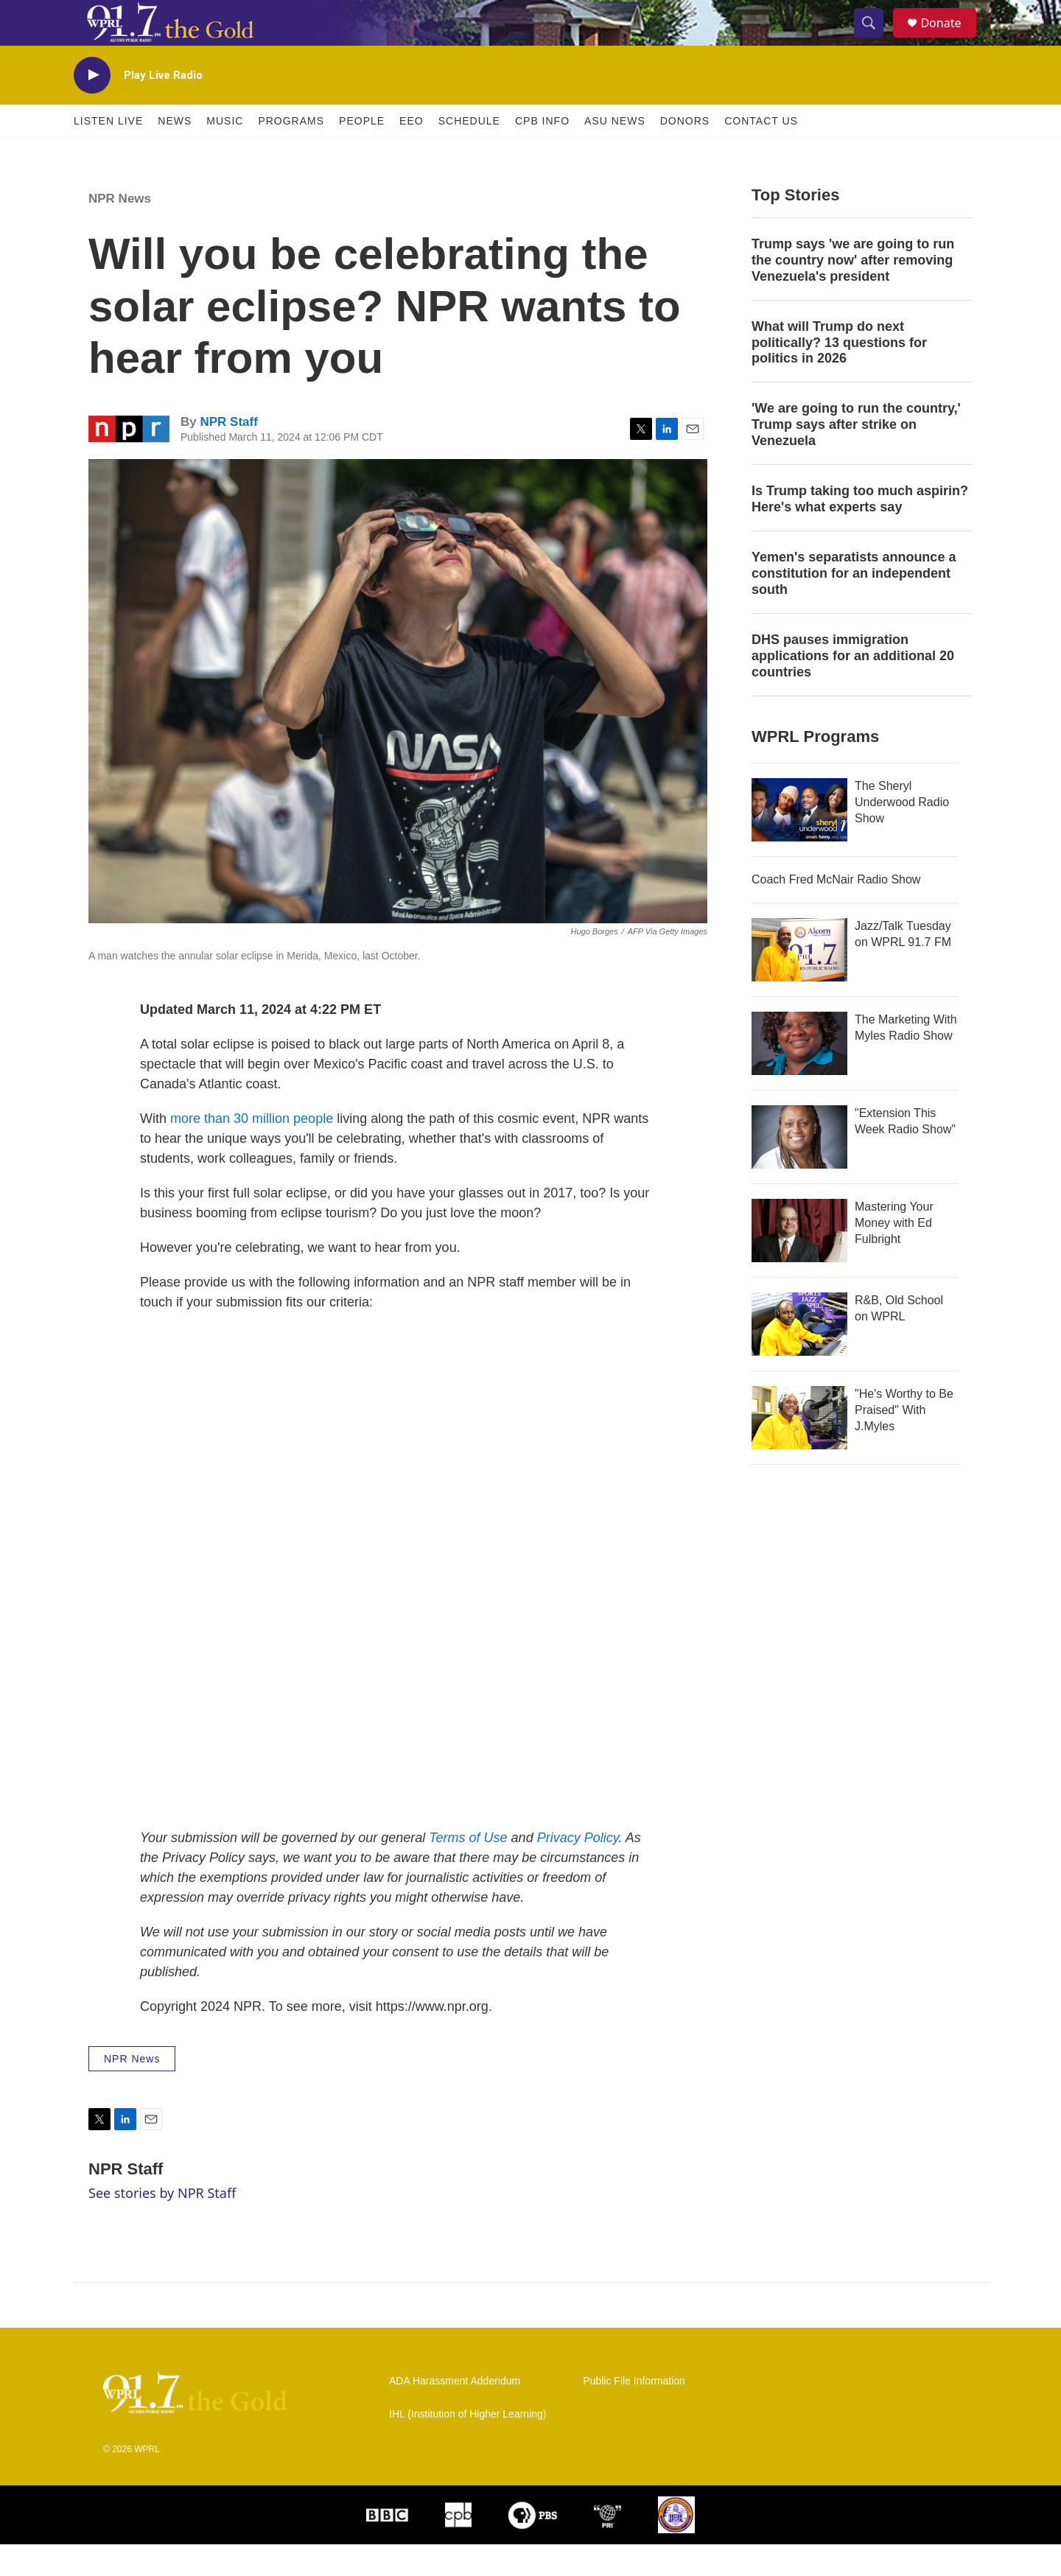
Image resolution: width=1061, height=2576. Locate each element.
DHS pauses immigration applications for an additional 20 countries (853, 687)
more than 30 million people (251, 1150)
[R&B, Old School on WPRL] (799, 1355)
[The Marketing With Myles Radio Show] (799, 1075)
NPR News (119, 230)
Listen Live (108, 153)
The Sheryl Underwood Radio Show (902, 833)
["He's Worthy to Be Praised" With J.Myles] (799, 1449)
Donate (950, 38)
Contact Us (761, 153)
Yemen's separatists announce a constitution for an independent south (854, 605)
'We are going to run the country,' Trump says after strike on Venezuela (856, 456)
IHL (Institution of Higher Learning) (467, 2445)
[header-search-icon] (875, 39)
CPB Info (542, 153)
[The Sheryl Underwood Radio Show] (799, 841)
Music (224, 153)
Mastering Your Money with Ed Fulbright (894, 1254)
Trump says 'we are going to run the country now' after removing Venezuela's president (853, 291)
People (362, 153)
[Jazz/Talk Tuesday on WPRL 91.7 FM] (799, 981)
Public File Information (634, 2412)
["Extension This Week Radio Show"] (799, 1168)
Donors (685, 153)
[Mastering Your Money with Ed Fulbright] (799, 1262)
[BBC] (387, 2546)
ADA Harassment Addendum (454, 2412)
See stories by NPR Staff (162, 2225)
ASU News (614, 153)
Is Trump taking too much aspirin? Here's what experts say (860, 531)
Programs (291, 153)
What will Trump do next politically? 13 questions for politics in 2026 (839, 374)
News (175, 153)
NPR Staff (228, 454)
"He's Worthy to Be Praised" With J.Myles (904, 1441)
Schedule (469, 153)
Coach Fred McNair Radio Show (836, 911)
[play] (92, 107)
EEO (411, 153)
